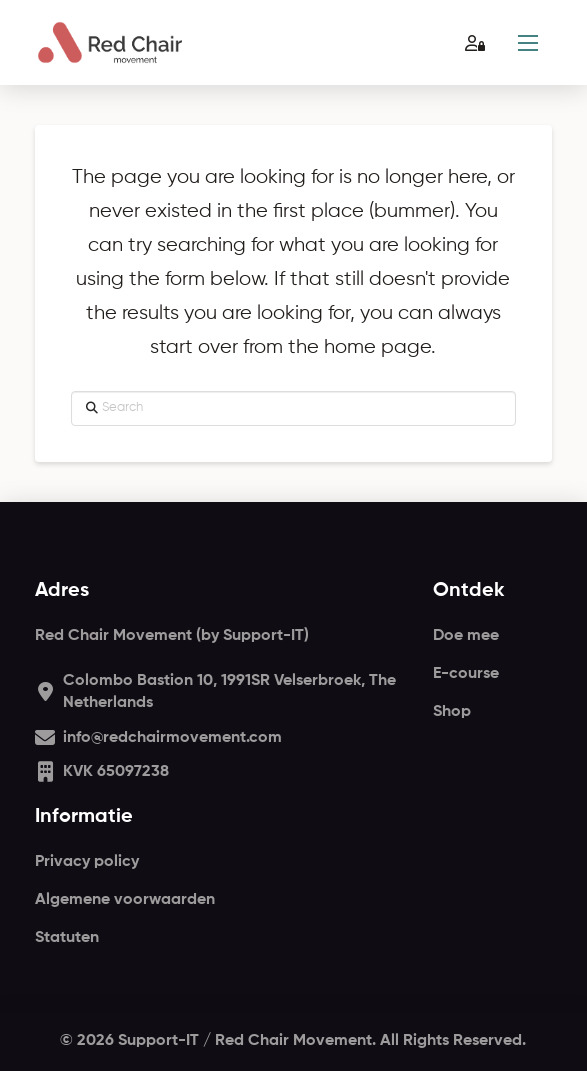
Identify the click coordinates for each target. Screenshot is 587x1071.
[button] (528, 43)
